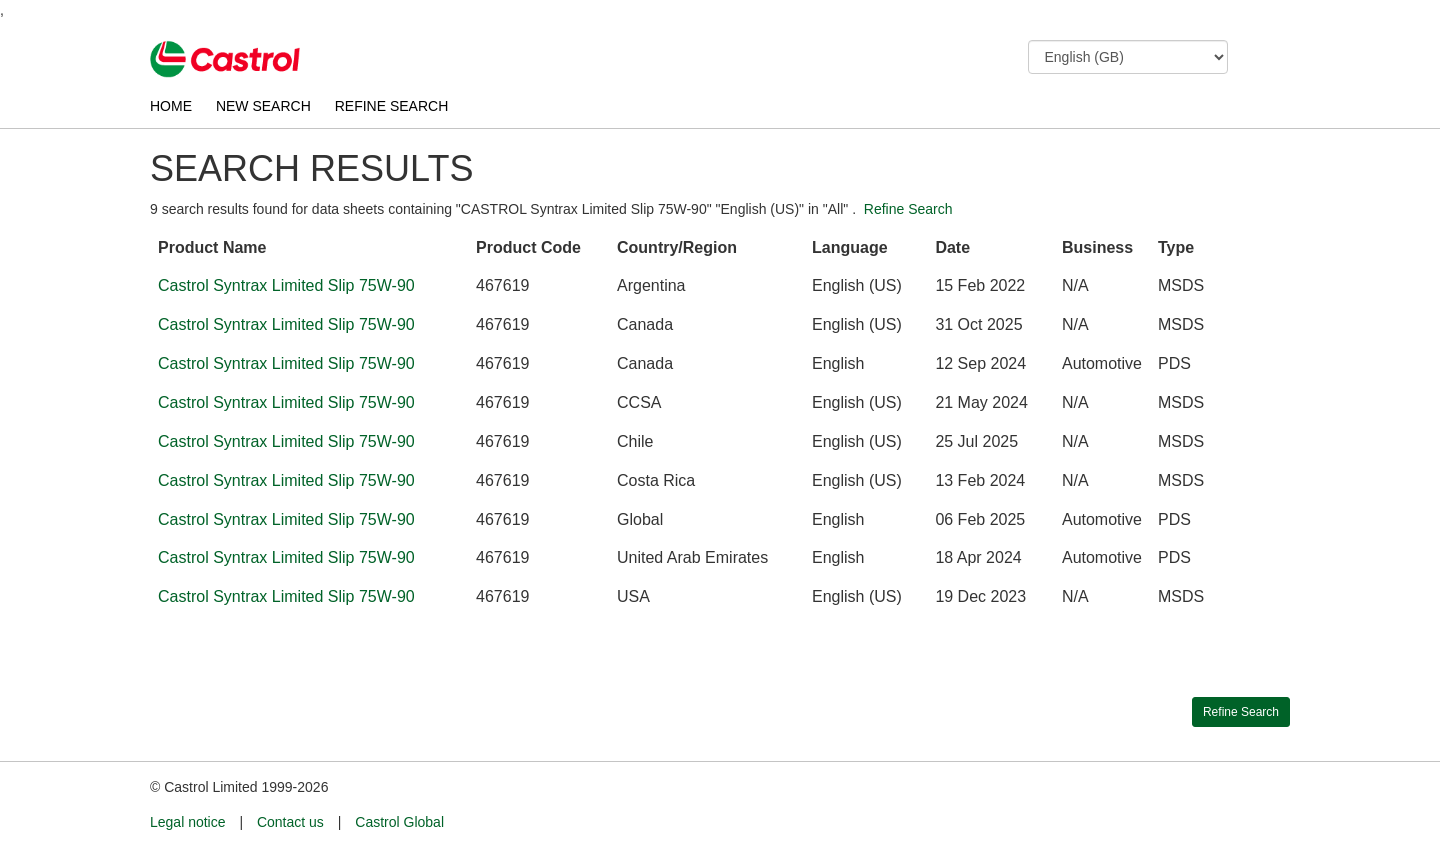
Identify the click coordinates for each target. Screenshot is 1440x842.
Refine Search (908, 209)
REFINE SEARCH (392, 106)
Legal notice (188, 822)
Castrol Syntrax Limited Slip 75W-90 (286, 285)
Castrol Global (399, 822)
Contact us (290, 822)
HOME (171, 106)
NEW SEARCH (263, 106)
